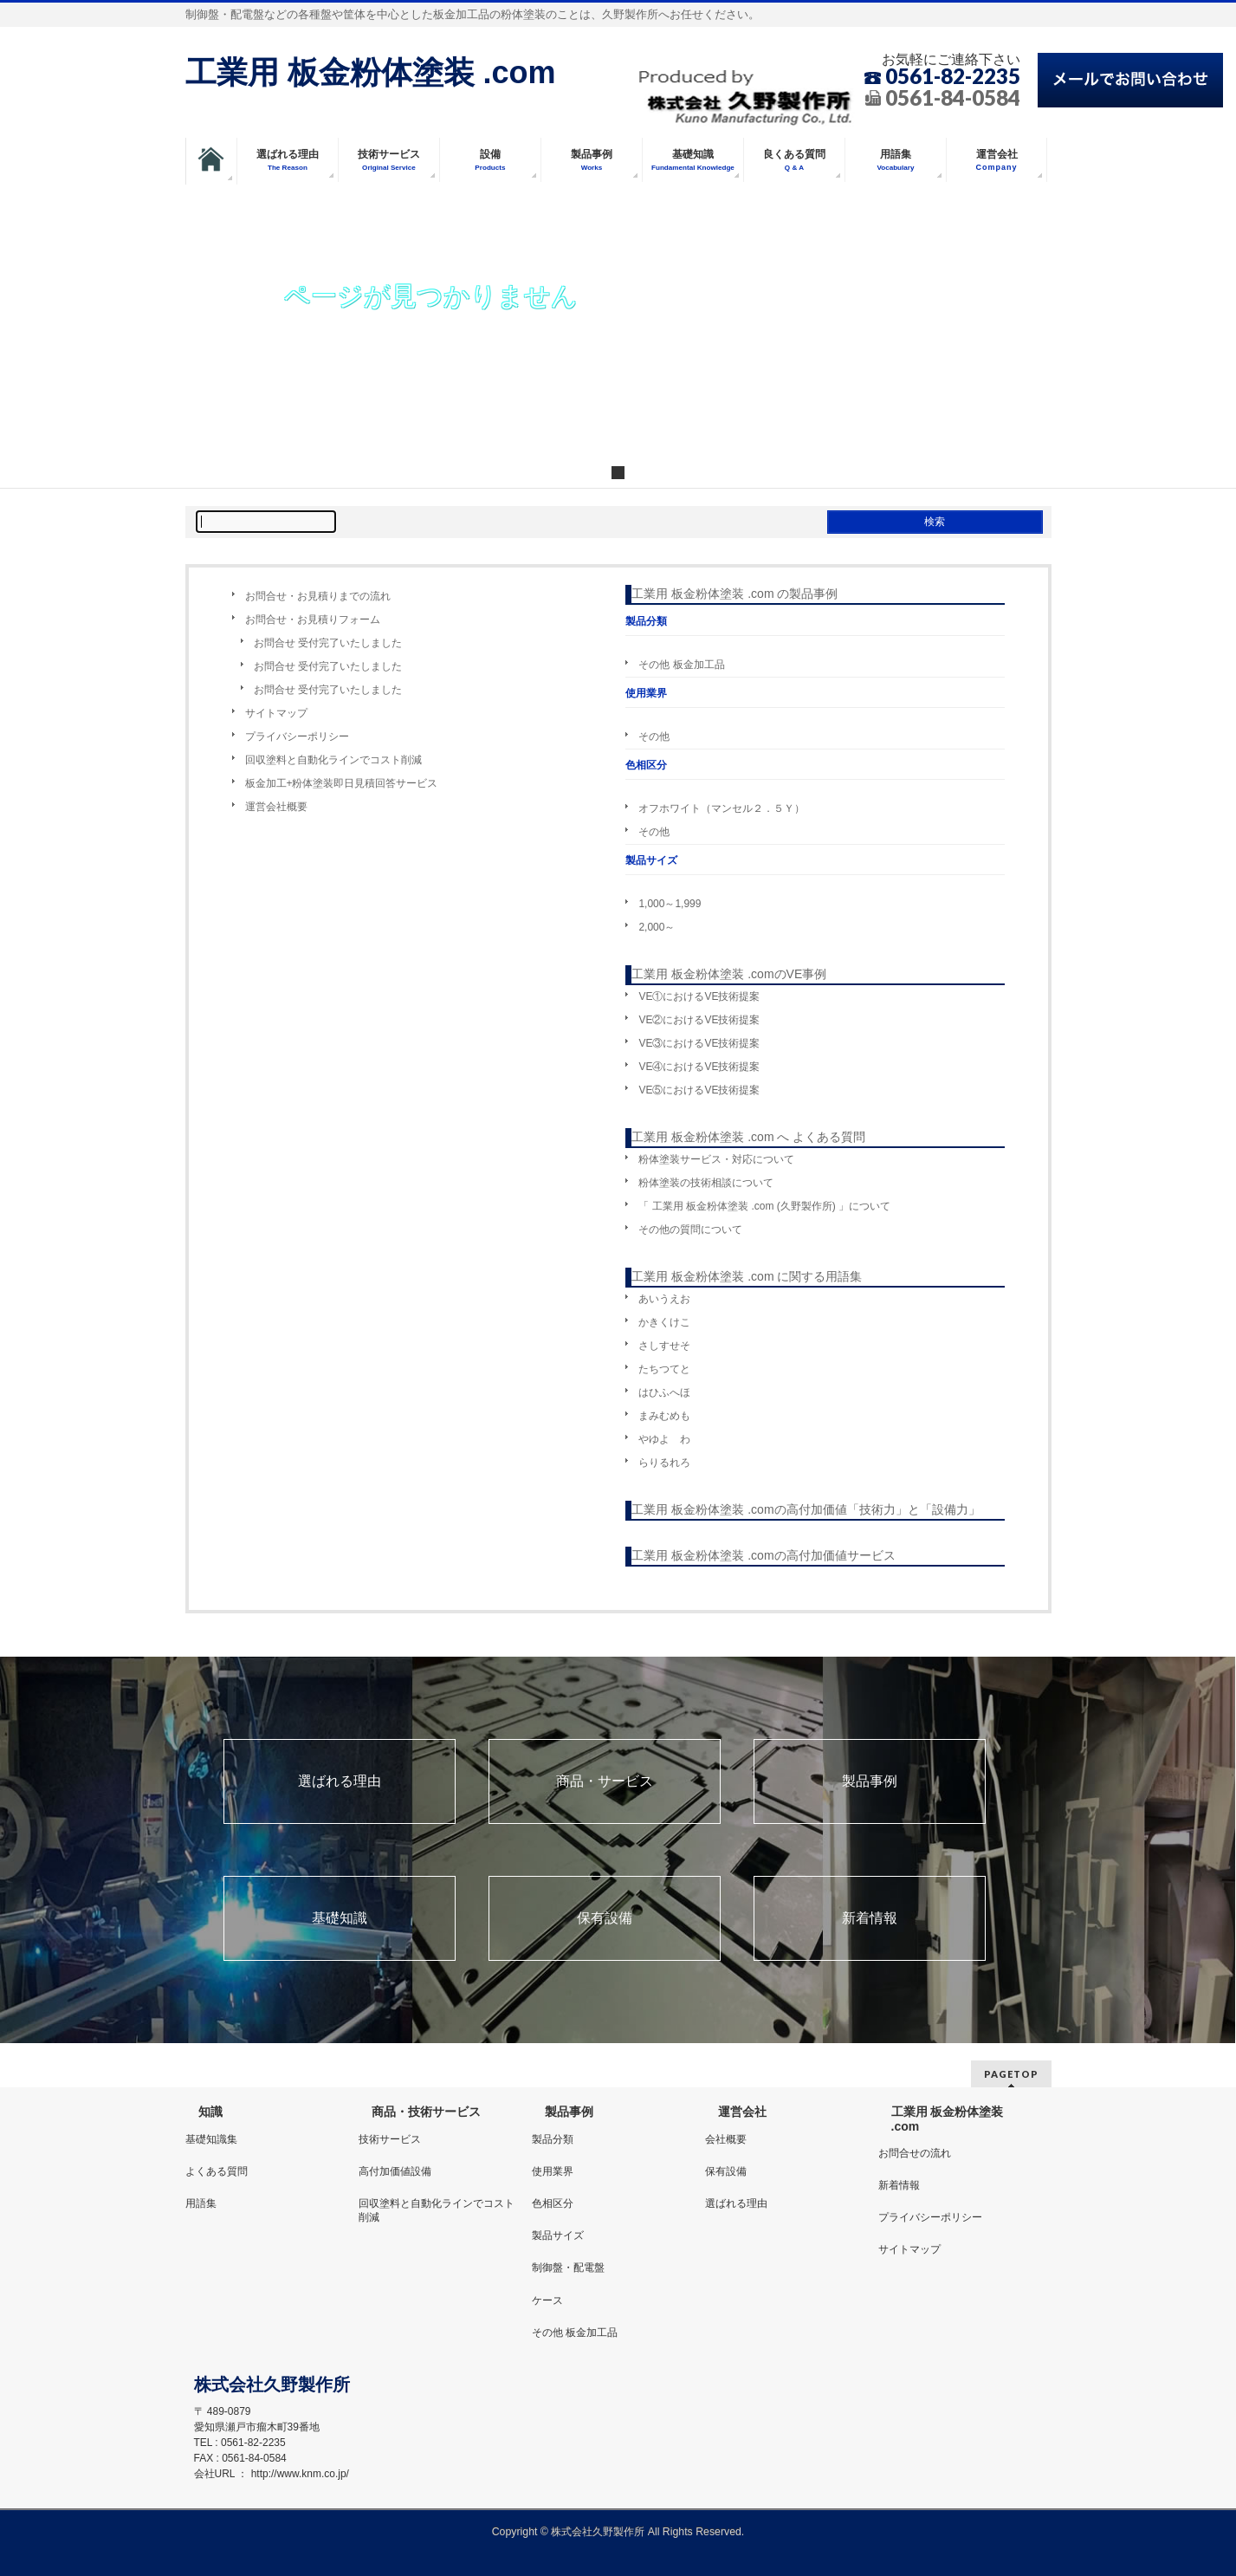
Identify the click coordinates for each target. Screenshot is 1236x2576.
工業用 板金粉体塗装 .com (370, 72)
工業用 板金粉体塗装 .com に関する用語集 (746, 1276)
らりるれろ (664, 1463)
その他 (654, 736)
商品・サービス (604, 1781)
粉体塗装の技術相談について (705, 1183)
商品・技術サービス (426, 2112)
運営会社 (742, 2112)
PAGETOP (1011, 2074)
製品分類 (552, 2139)
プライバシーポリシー (297, 736)
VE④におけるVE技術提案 (699, 1067)
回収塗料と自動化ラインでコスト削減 (333, 760)
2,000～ (656, 927)
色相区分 (552, 2203)
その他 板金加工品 (681, 665)
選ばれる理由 (339, 1781)
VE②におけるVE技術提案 (699, 1020)
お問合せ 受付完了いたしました (328, 643)
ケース (547, 2300)
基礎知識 (339, 1918)
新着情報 (869, 1918)
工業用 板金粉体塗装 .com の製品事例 (734, 593)
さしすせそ (664, 1346)
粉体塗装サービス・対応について (716, 1159)
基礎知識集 (211, 2139)
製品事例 (869, 1781)
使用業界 (552, 2171)
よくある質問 (216, 2171)
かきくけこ (664, 1322)
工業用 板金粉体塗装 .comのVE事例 (728, 974)
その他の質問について (690, 1229)
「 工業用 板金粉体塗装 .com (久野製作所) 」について (764, 1206)
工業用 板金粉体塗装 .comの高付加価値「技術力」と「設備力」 (805, 1509)
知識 (210, 2112)
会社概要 (726, 2139)
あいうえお (664, 1299)
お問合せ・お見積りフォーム (312, 619)
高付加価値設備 (395, 2171)
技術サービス (390, 2139)
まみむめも (664, 1416)
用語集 (201, 2203)
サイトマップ (276, 713)
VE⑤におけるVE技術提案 (699, 1090)
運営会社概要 (276, 807)
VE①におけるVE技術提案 (699, 996)
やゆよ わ (664, 1439)
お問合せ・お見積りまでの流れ (318, 596)
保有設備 (604, 1918)
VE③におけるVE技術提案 (699, 1043)
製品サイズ (558, 2235)
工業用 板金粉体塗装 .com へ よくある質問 (748, 1137)
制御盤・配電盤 (568, 2267)
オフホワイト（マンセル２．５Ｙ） (721, 808)
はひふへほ (664, 1392)
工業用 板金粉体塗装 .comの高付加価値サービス (763, 1555)
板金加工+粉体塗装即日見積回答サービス (341, 783)
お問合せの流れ (914, 2153)
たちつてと (664, 1369)
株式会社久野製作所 (597, 2532)
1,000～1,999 (669, 904)
